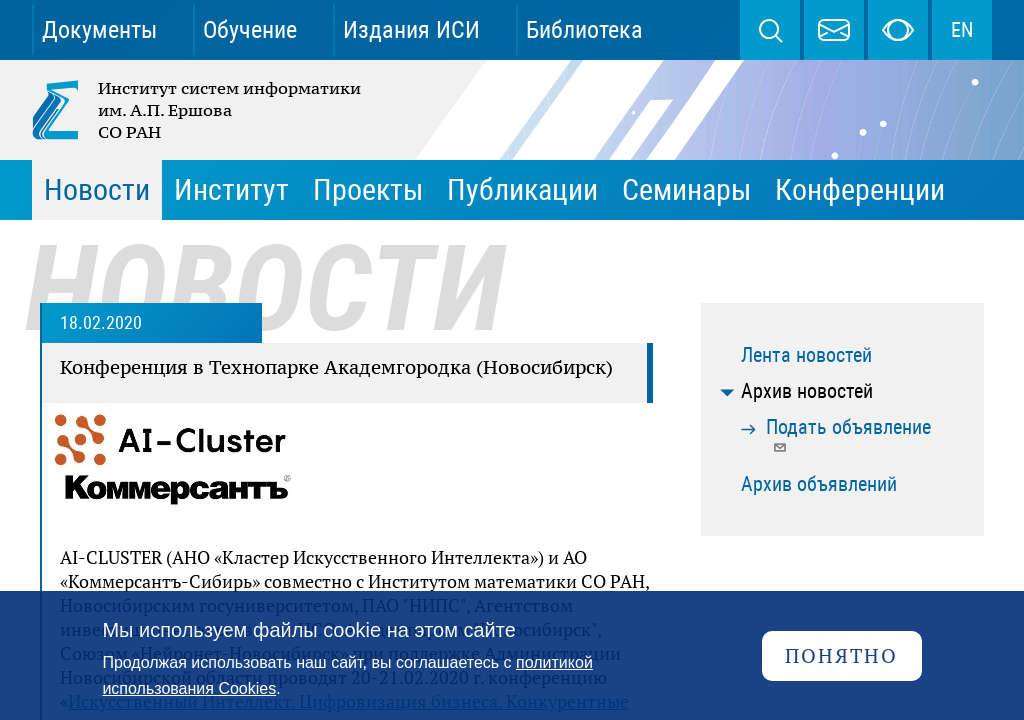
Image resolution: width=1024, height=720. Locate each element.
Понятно (841, 655)
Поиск (770, 30)
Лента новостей (806, 355)
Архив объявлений (819, 484)
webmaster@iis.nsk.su (834, 30)
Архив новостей (807, 391)
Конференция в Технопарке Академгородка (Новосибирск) (336, 367)
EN (962, 30)
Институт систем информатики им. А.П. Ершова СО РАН (198, 110)
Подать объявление (848, 434)
